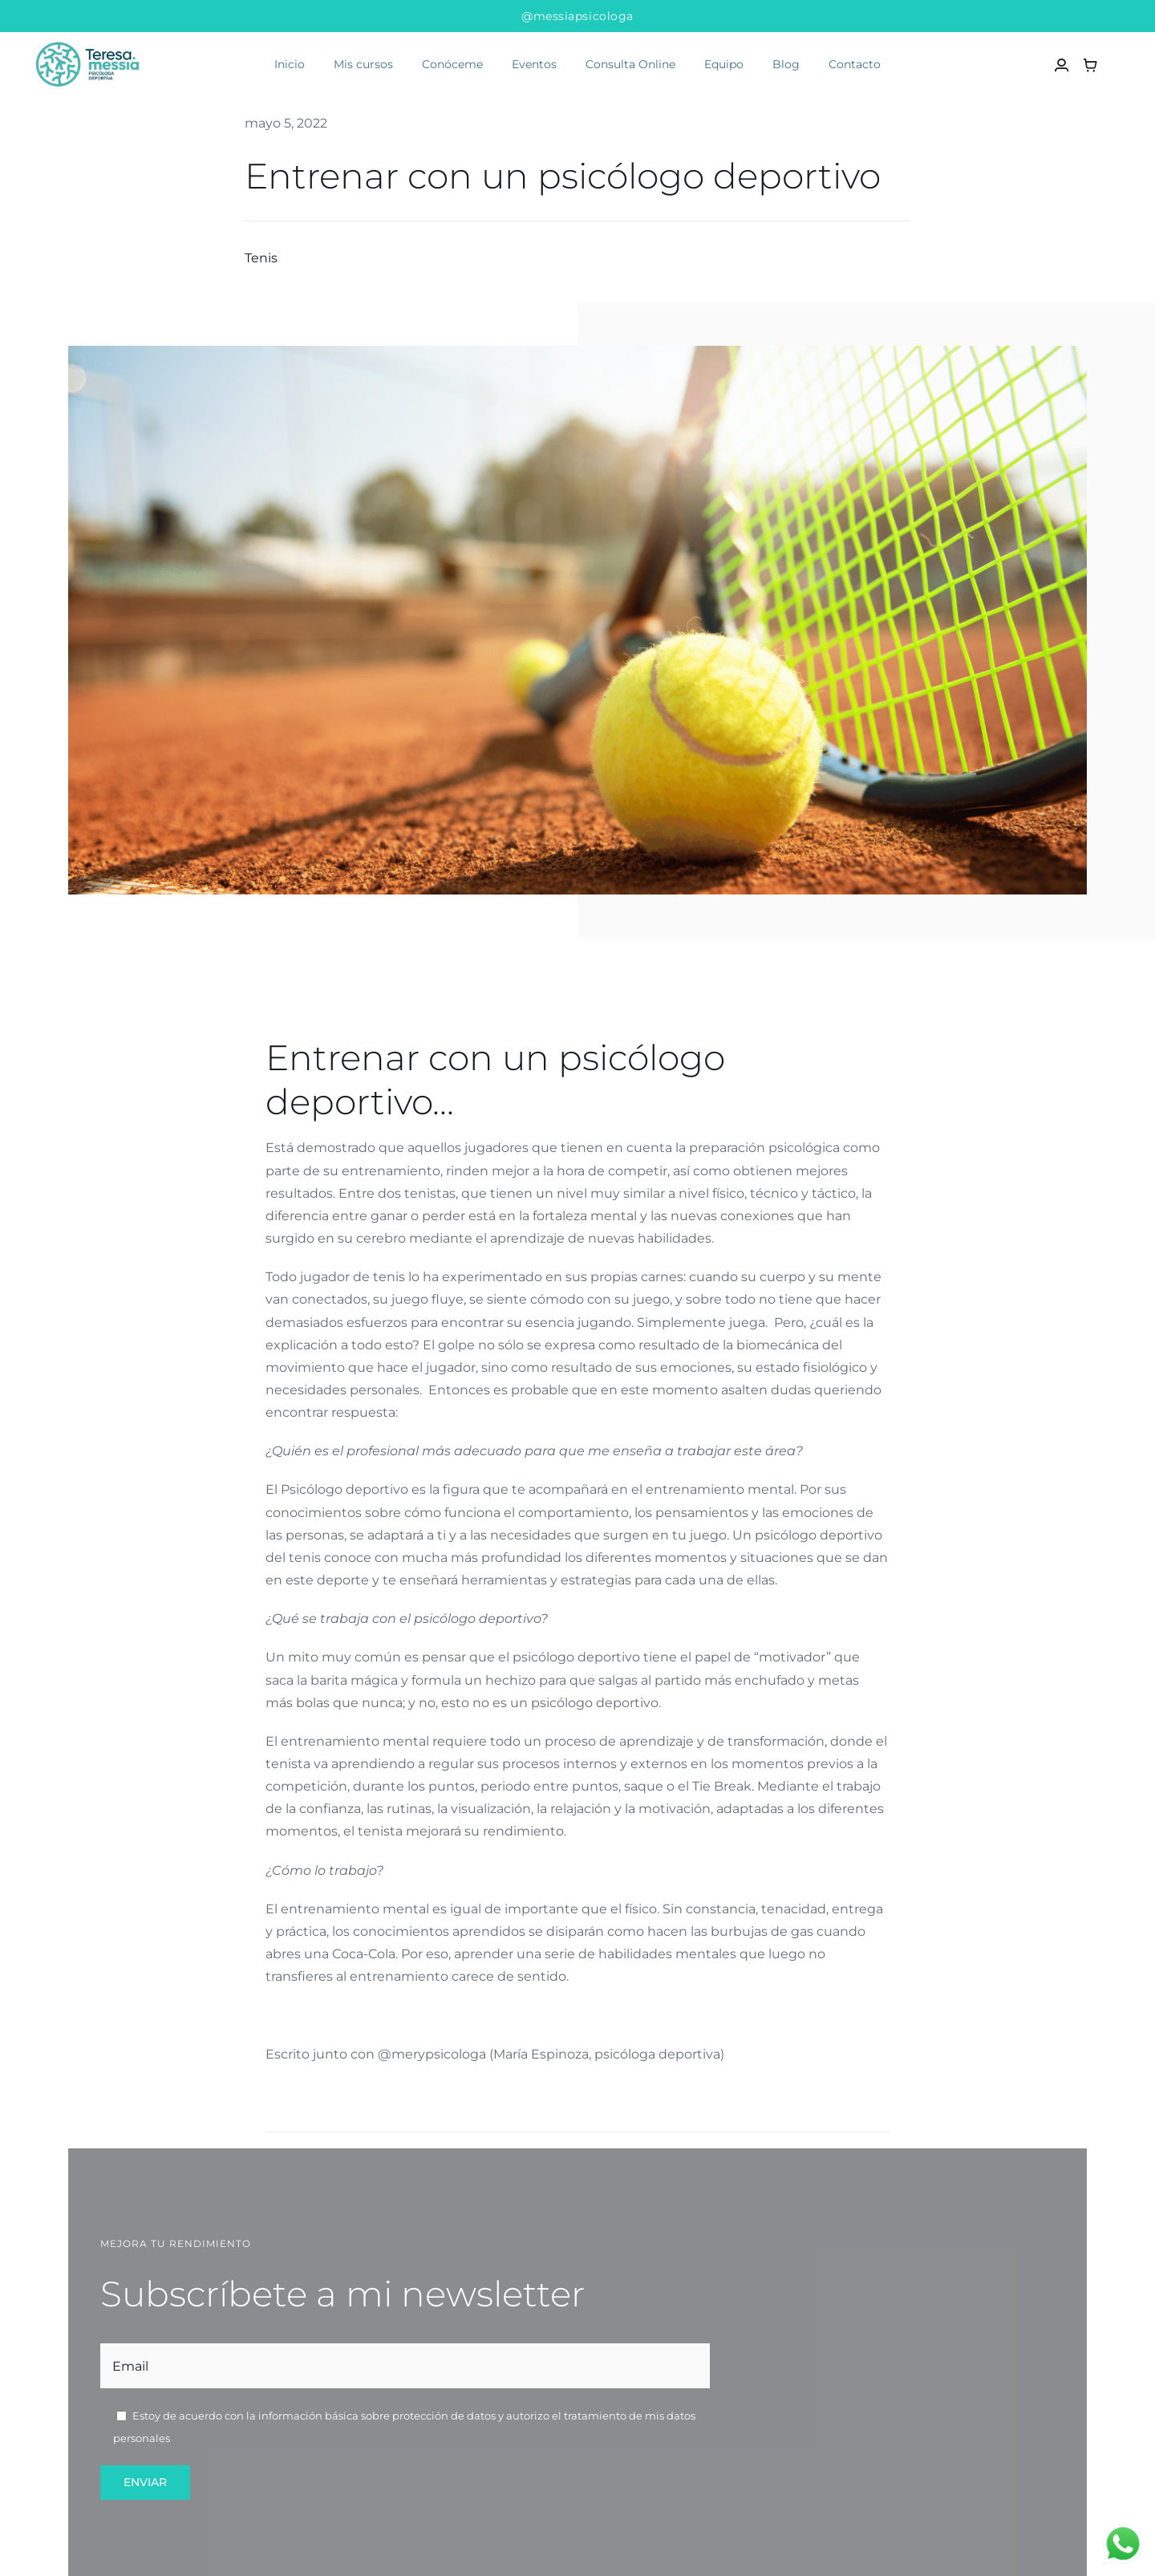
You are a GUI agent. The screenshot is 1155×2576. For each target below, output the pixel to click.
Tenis (261, 258)
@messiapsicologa (577, 16)
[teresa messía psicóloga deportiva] (88, 39)
